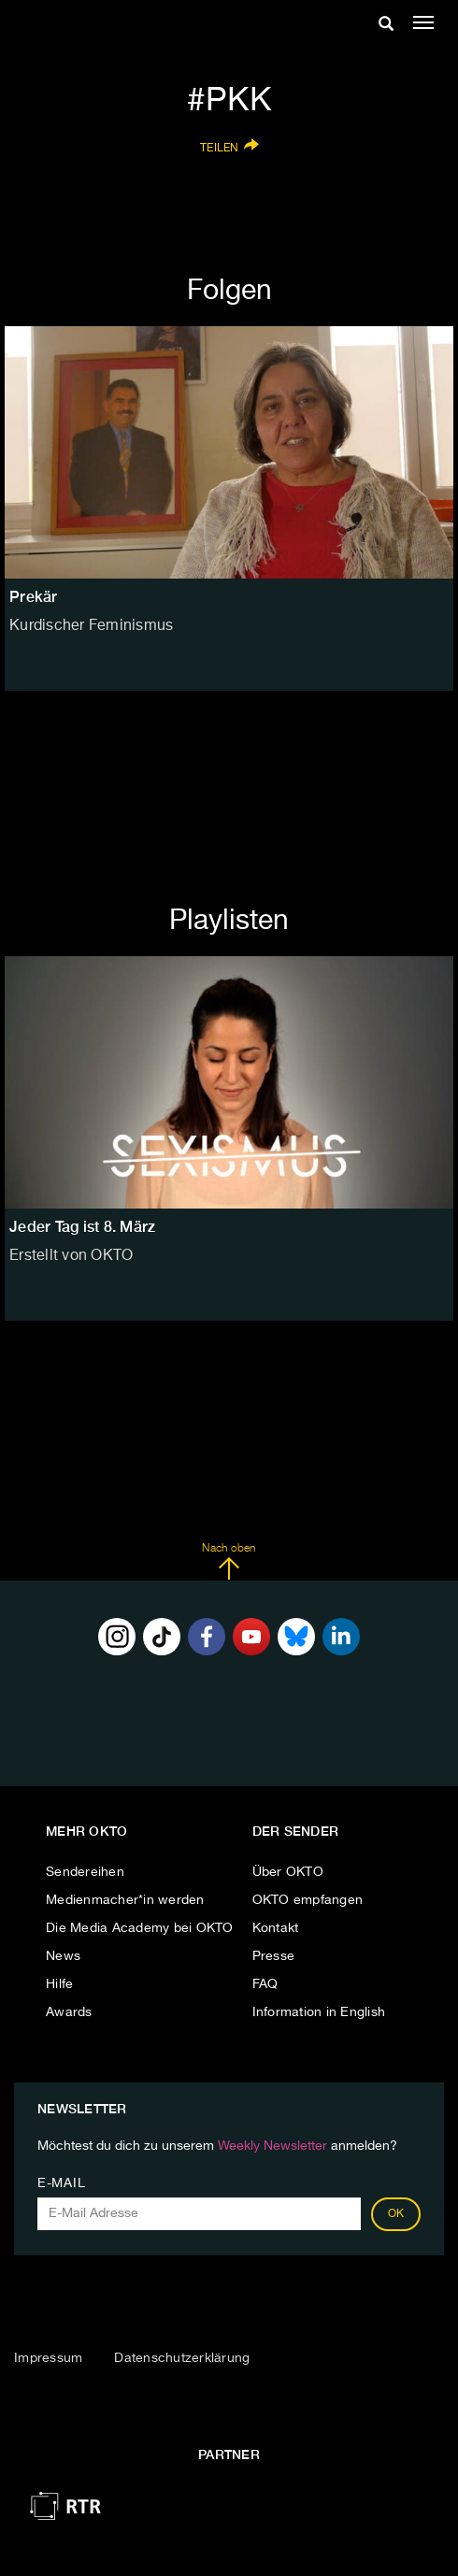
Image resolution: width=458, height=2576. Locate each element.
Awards (69, 2012)
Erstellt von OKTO (71, 1256)
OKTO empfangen (308, 1900)
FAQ (265, 1984)
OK (396, 2214)
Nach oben (228, 1562)
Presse (273, 1956)
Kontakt (275, 1928)
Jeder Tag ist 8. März (82, 1227)
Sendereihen (85, 1872)
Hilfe (59, 1984)
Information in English (319, 2012)
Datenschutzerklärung (182, 2358)
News (63, 1956)
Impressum (48, 2358)
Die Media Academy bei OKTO (140, 1928)
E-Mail (61, 2183)
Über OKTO (287, 1872)
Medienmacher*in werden (125, 1900)
